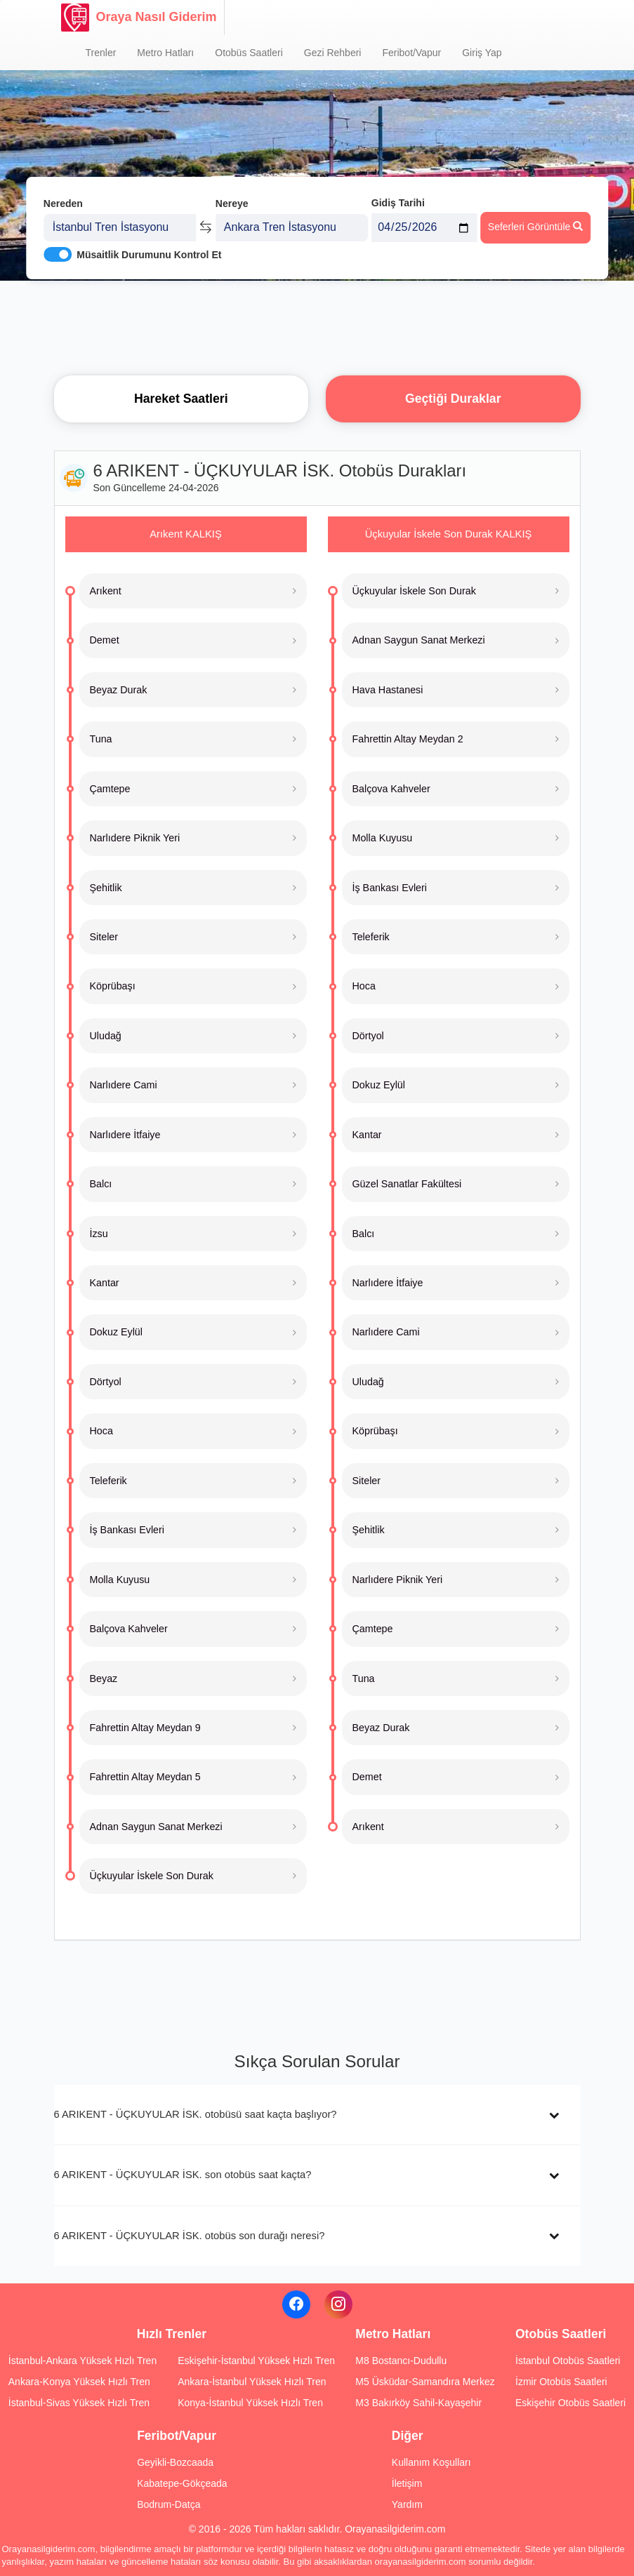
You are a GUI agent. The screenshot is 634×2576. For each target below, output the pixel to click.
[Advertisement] (317, 326)
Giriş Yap (481, 52)
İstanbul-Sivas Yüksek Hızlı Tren (79, 2402)
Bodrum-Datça (168, 2504)
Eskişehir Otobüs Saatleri (570, 2402)
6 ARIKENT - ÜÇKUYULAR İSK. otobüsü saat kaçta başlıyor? (195, 2114)
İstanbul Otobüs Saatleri (567, 2360)
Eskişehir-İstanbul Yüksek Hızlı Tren (256, 2360)
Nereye (232, 202)
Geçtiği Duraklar (453, 399)
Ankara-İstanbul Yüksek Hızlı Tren (252, 2381)
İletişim (407, 2483)
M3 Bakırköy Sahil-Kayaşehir (418, 2402)
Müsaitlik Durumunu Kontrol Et (149, 253)
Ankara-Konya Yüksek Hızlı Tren (79, 2381)
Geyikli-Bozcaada (175, 2462)
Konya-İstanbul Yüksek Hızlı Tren (250, 2402)
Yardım (407, 2504)
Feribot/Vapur (411, 52)
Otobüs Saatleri (249, 52)
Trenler (101, 52)
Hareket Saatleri (181, 399)
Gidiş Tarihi (398, 201)
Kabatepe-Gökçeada (182, 2483)
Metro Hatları (165, 52)
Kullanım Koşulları (431, 2462)
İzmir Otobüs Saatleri (561, 2381)
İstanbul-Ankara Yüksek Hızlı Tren (82, 2360)
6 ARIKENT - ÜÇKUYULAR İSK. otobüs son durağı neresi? (189, 2235)
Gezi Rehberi (333, 52)
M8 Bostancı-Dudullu (401, 2360)
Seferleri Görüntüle (535, 225)
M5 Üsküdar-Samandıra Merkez (424, 2381)
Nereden (63, 202)
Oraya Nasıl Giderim (139, 18)
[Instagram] (338, 2304)
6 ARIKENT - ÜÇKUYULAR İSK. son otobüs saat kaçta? (183, 2174)
